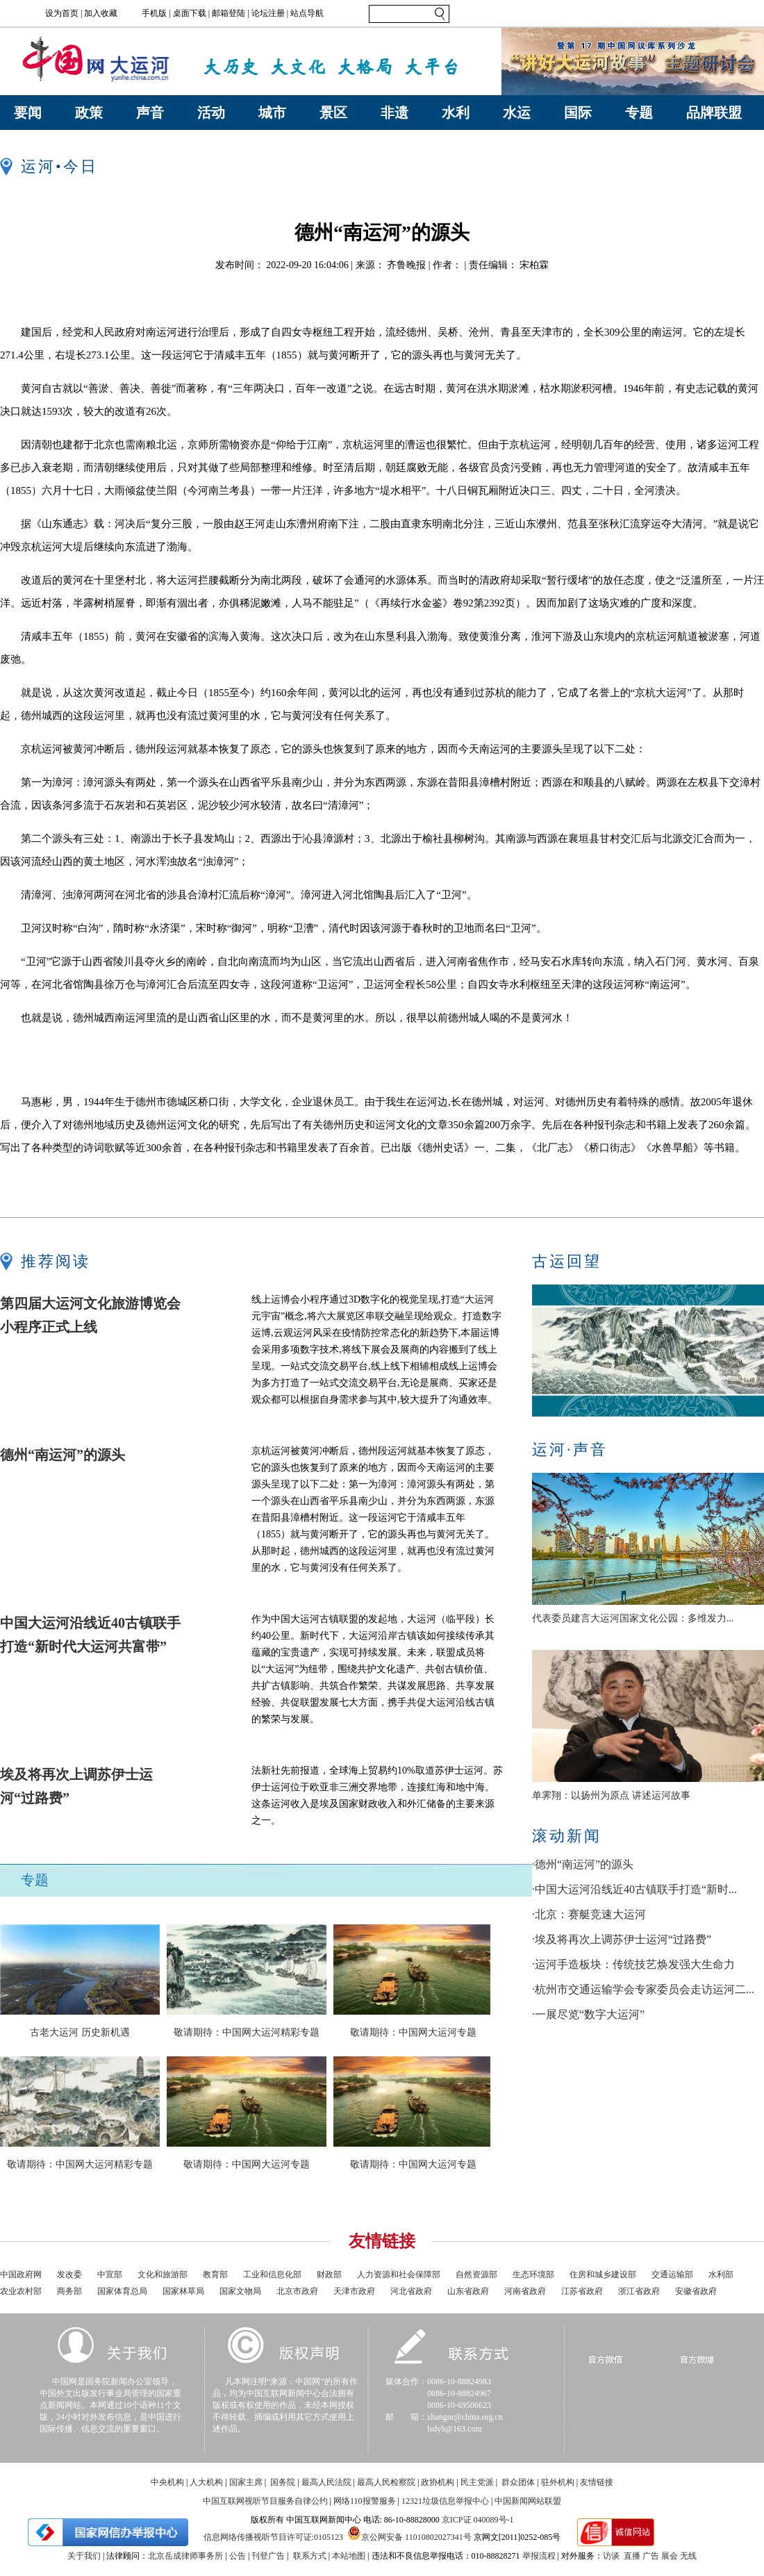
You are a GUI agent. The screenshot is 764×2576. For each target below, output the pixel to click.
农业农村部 (21, 2291)
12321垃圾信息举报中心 (445, 2501)
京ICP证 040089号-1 (478, 2520)
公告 (237, 2556)
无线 (688, 2556)
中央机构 (167, 2482)
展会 (669, 2556)
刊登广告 (268, 2556)
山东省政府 (468, 2291)
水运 (517, 112)
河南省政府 (525, 2291)
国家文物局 (240, 2291)
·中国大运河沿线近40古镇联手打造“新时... (634, 1889)
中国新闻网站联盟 (528, 2501)
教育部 (215, 2274)
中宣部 (109, 2274)
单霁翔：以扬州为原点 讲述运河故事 (611, 1795)
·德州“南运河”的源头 (582, 1864)
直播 (632, 2556)
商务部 (69, 2291)
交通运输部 (672, 2274)
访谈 (611, 2556)
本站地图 (348, 2556)
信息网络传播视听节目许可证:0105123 (273, 2537)
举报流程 (539, 2556)
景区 (333, 112)
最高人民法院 (326, 2482)
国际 (578, 112)
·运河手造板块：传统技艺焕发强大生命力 (633, 1964)
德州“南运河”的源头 (62, 1454)
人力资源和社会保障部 (398, 2274)
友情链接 (596, 2482)
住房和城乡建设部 (603, 2274)
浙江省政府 (639, 2291)
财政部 (329, 2274)
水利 (456, 112)
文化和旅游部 (163, 2274)
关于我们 (84, 2556)
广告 (650, 2556)
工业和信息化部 (272, 2274)
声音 (150, 112)
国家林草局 (183, 2291)
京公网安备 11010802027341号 (409, 2533)
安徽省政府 (696, 2291)
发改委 (69, 2274)
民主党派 (477, 2482)
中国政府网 (21, 2274)
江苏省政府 (582, 2291)
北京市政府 (297, 2291)
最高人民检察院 (386, 2482)
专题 (639, 112)
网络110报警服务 (364, 2501)
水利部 (720, 2274)
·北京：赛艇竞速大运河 (589, 1914)
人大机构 (206, 2482)
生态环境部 (533, 2274)
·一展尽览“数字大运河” (588, 2014)
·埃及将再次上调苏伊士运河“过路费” (621, 1939)
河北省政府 (411, 2291)
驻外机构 (557, 2482)
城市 (272, 112)
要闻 (28, 112)
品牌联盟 (714, 112)
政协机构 (437, 2482)
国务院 (282, 2482)
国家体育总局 (122, 2291)
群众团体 (518, 2482)
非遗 (394, 112)
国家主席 (246, 2482)
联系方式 (309, 2556)
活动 (211, 112)
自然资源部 (476, 2274)
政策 (89, 112)
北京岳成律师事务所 (185, 2556)
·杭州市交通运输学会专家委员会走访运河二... (643, 1989)
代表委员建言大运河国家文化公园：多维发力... (633, 1618)
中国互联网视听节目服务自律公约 (265, 2501)
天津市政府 (354, 2291)
